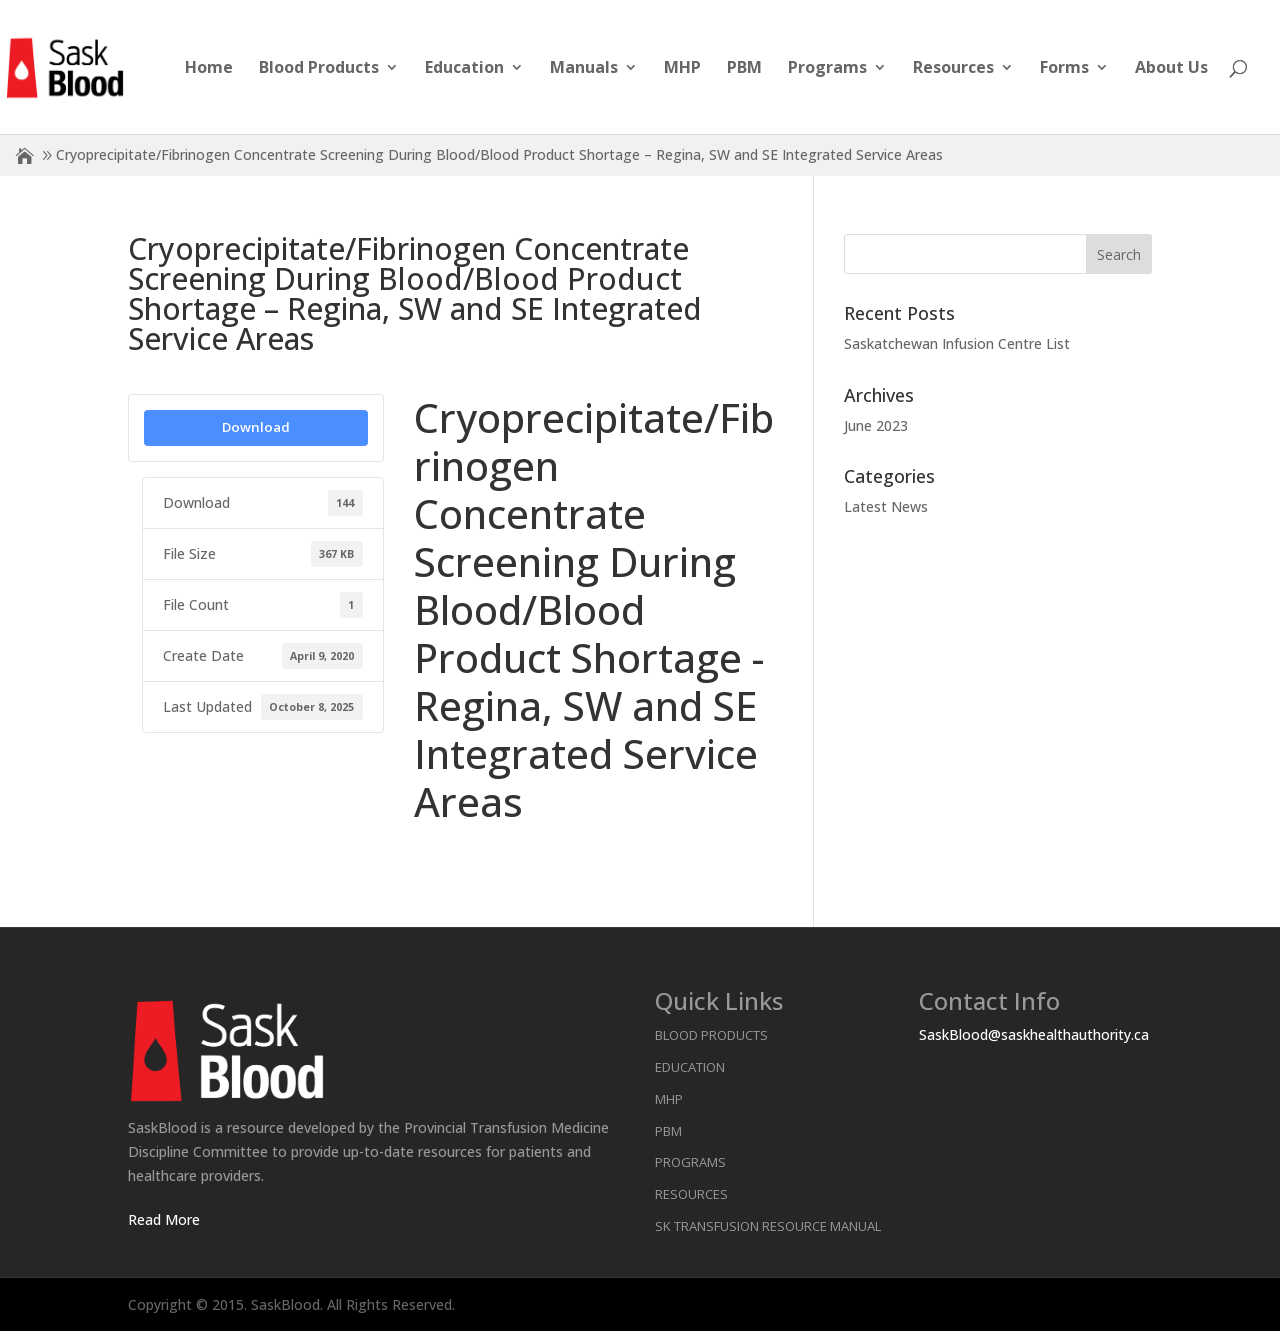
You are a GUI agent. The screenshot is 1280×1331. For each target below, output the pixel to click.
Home (209, 69)
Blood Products (319, 69)
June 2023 (876, 425)
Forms (1064, 69)
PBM (744, 69)
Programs (827, 69)
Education (464, 69)
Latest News (886, 506)
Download (256, 427)
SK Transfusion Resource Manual (768, 1226)
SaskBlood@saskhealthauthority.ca (1034, 1034)
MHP (682, 69)
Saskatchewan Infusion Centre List (957, 343)
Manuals (584, 69)
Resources (953, 69)
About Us (1171, 69)
